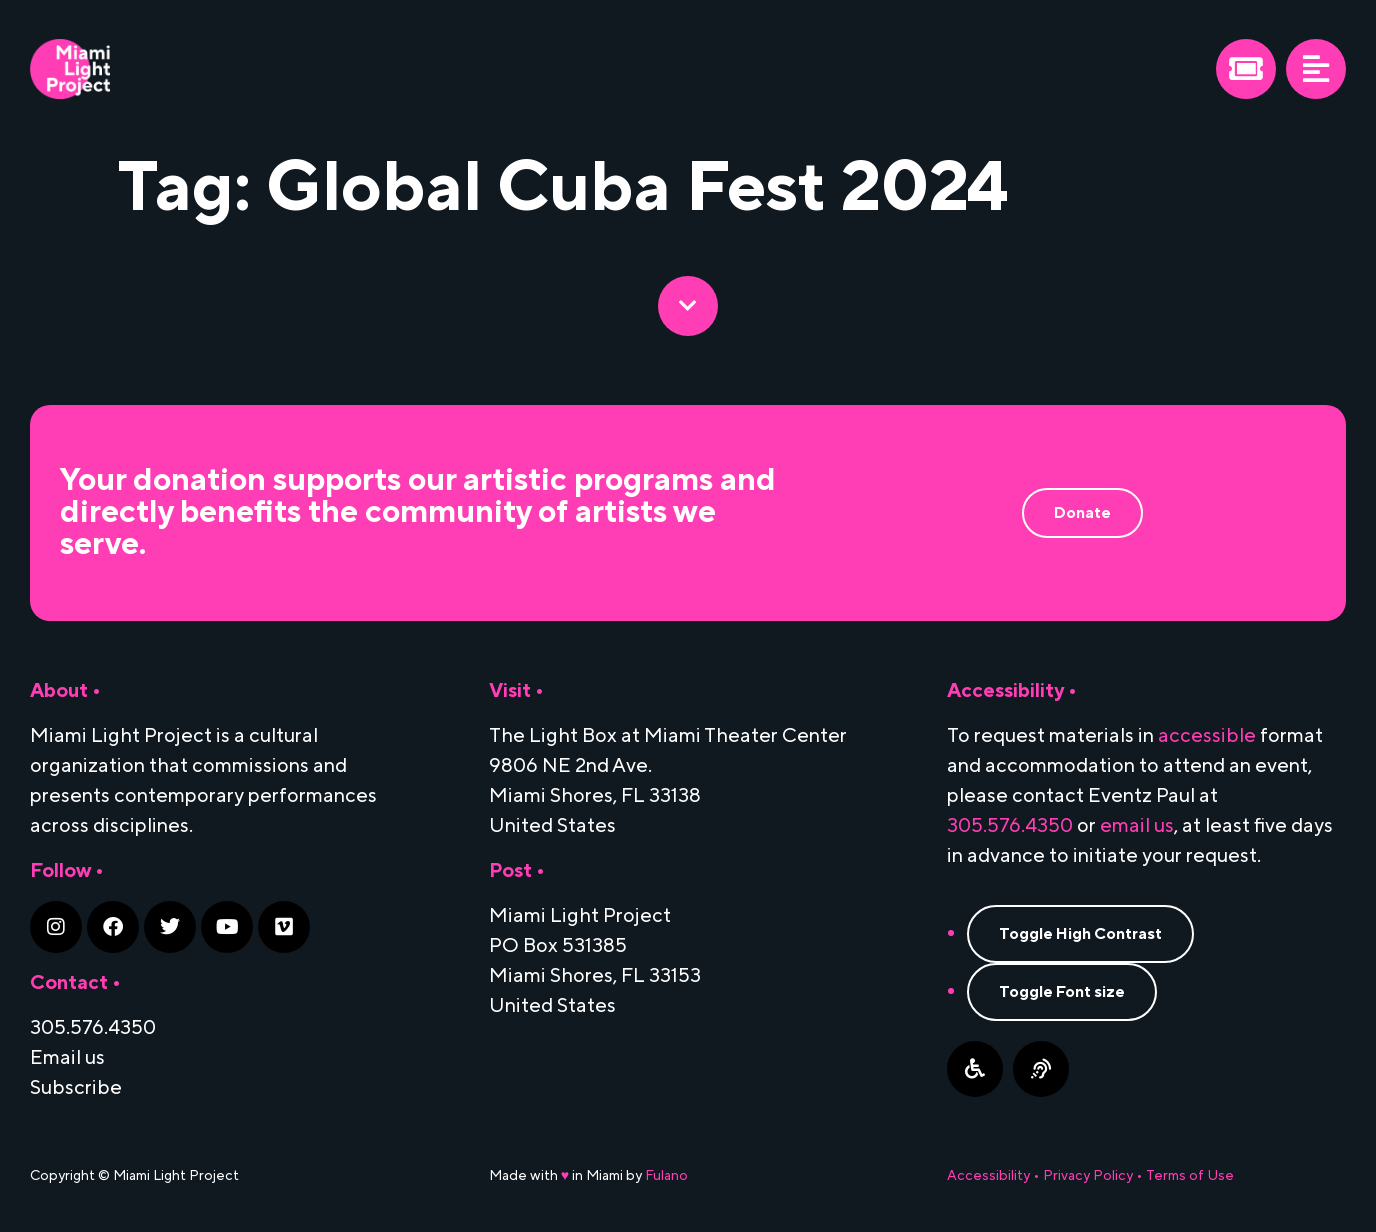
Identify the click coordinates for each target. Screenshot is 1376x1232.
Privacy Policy (1088, 1176)
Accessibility (988, 1176)
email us (1137, 826)
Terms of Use (1190, 1176)
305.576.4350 (1010, 826)
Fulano (666, 1176)
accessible (1207, 736)
